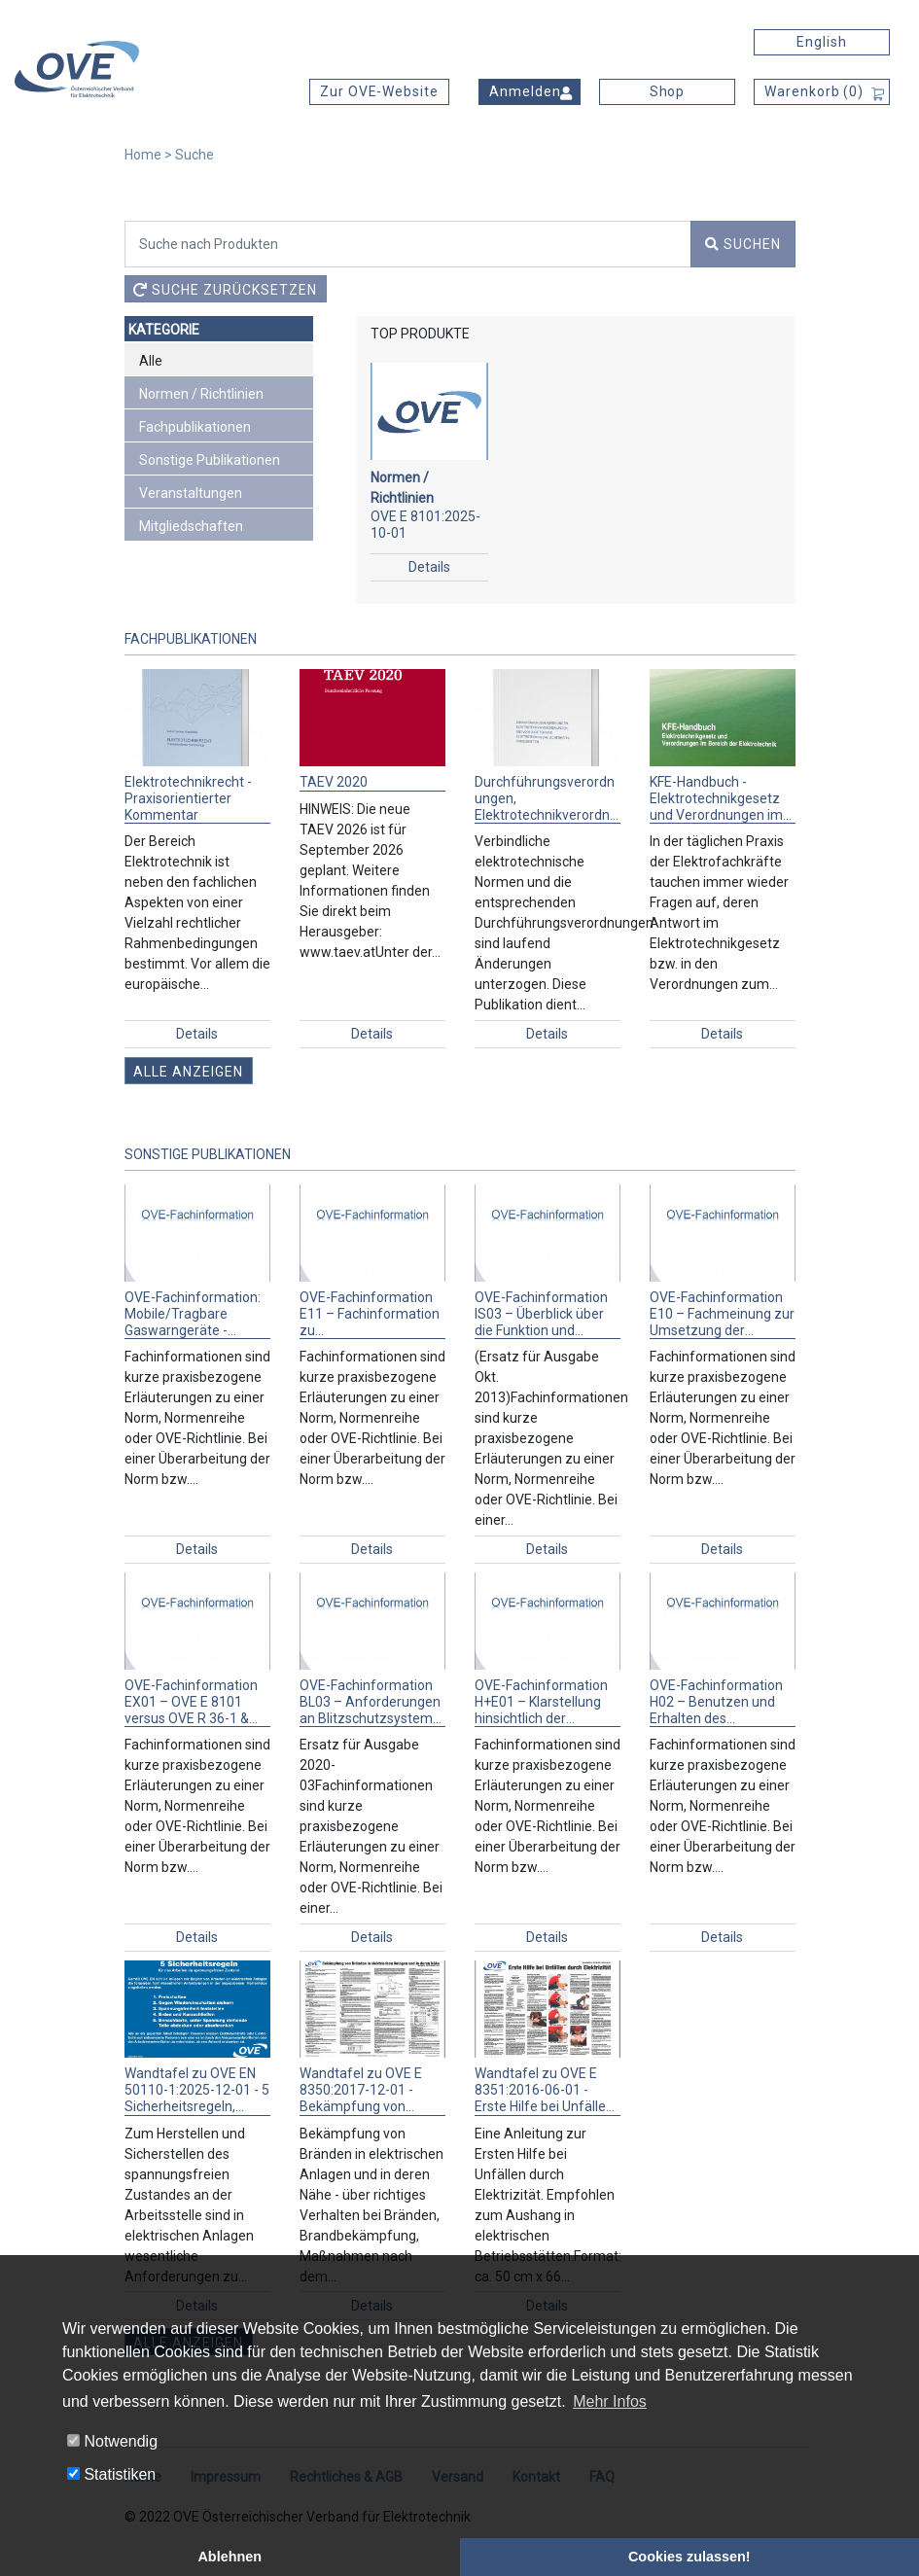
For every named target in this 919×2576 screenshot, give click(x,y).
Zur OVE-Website (379, 91)
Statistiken (111, 2474)
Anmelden (525, 91)
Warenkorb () (814, 91)
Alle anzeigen (188, 1071)
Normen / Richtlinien (201, 394)
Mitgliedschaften (191, 526)
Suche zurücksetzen (225, 290)
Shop (668, 91)
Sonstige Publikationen (209, 460)
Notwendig (112, 2441)
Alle (150, 361)
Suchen (743, 244)
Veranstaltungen (190, 493)
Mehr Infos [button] (610, 2401)
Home (142, 154)
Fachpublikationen (195, 427)
